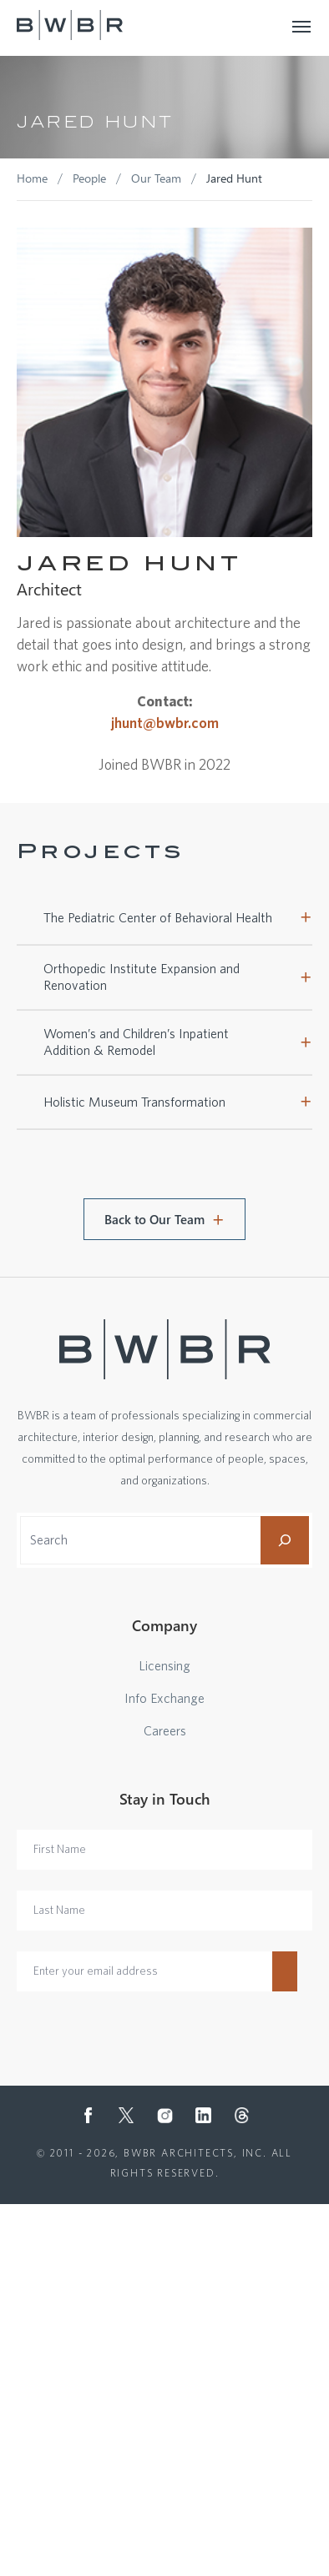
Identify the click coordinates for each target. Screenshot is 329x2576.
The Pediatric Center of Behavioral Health (157, 918)
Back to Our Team (154, 1219)
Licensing (164, 1666)
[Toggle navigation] (302, 25)
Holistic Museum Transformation (134, 1102)
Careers (165, 1731)
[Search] (285, 1540)
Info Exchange (164, 1698)
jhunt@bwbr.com (165, 723)
